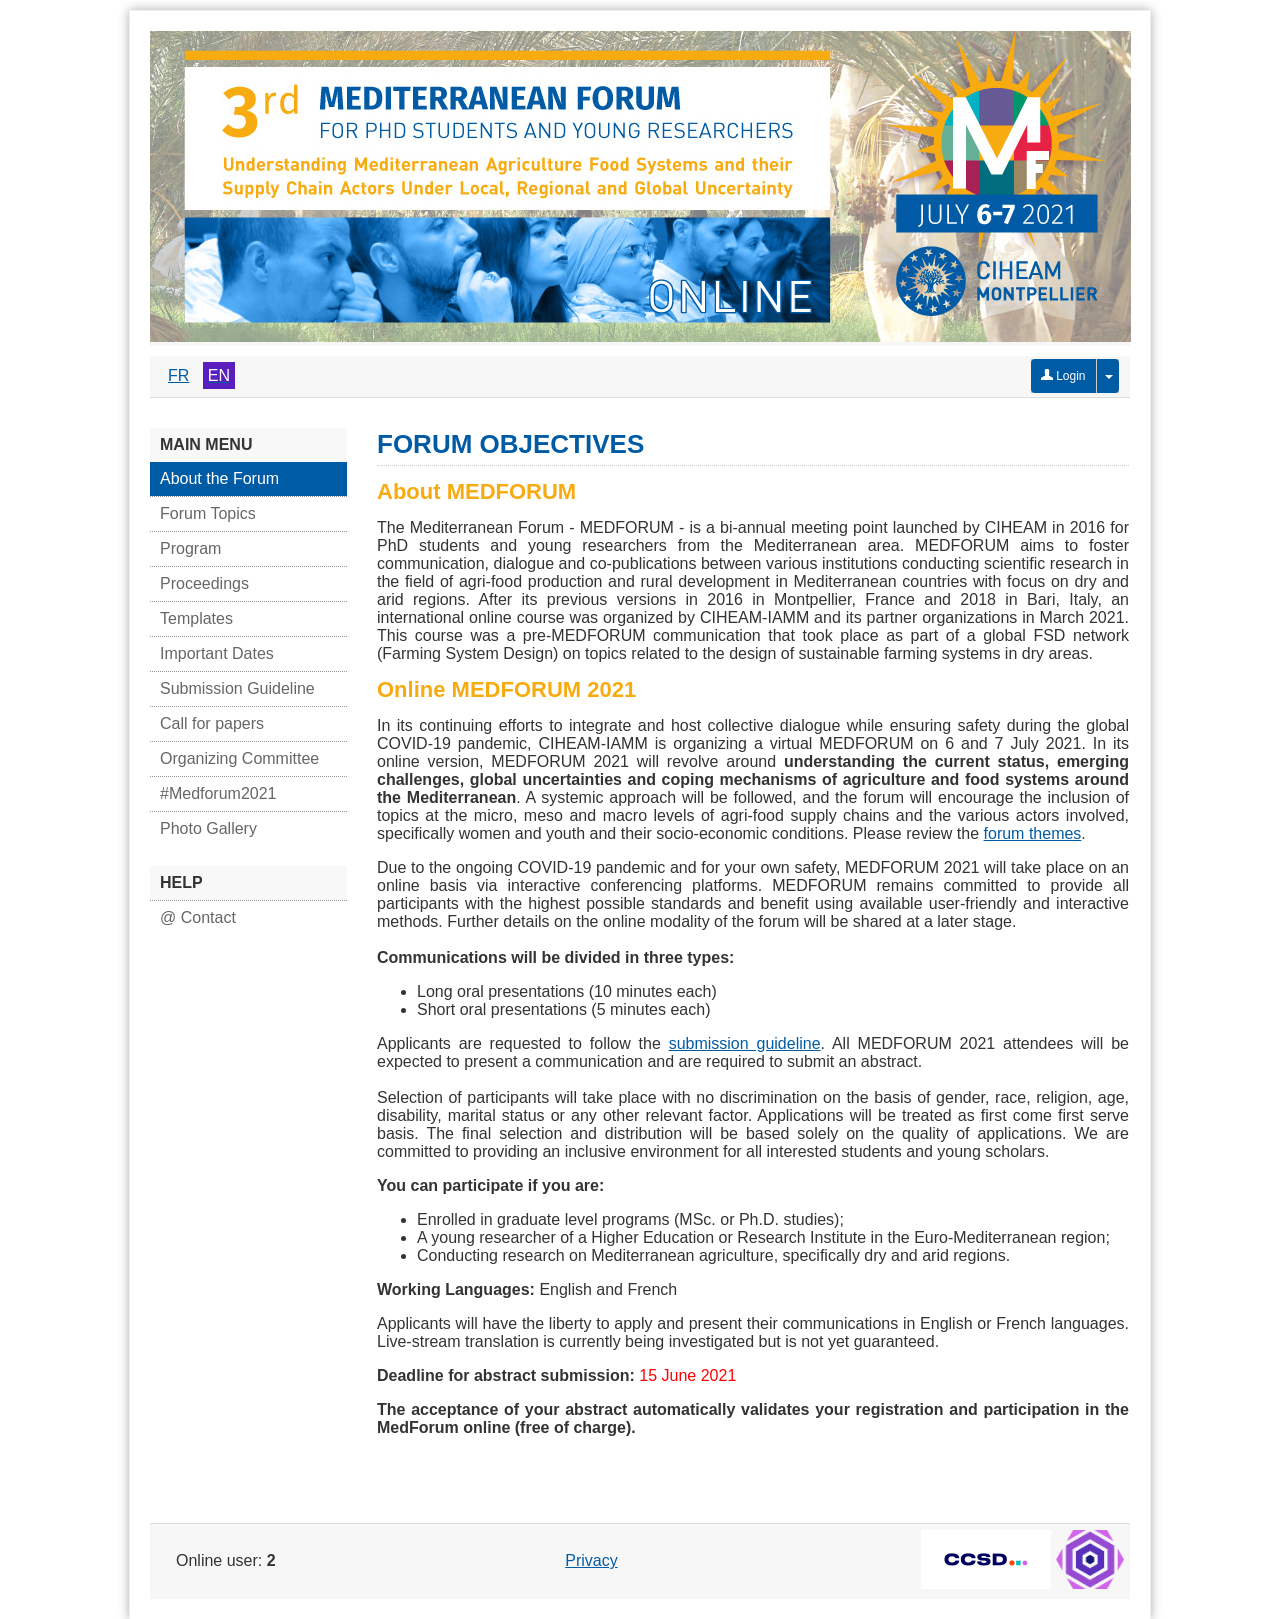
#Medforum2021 (218, 793)
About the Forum (219, 478)
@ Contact (198, 917)
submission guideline (745, 1043)
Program (190, 548)
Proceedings (204, 583)
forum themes (1033, 833)
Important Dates (217, 653)
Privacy (591, 1560)
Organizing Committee (239, 758)
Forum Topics (208, 513)
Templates (196, 618)
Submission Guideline (237, 688)
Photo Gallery (208, 828)
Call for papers (212, 723)
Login (1063, 376)
